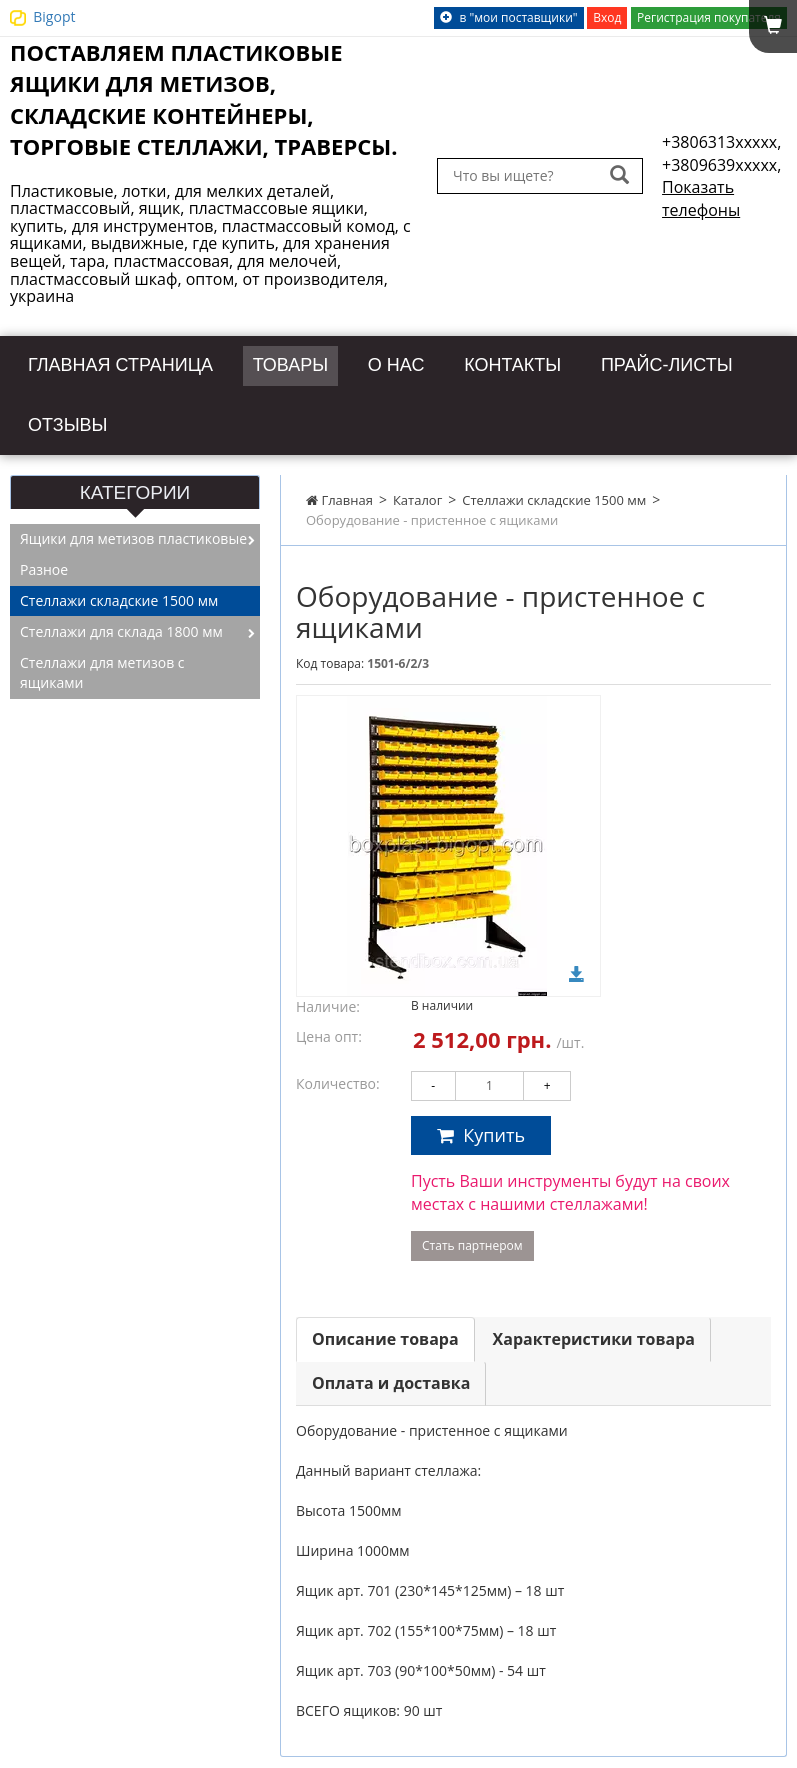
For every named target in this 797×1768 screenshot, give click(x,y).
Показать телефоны (701, 198)
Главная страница (145, 362)
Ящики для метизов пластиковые (133, 530)
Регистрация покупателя (709, 17)
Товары (346, 362)
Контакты (592, 362)
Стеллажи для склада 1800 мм (121, 623)
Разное (44, 561)
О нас (462, 362)
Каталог (417, 491)
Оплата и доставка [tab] (391, 1374)
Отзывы (278, 417)
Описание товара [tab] (385, 1330)
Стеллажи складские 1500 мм (554, 491)
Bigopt (54, 16)
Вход (607, 17)
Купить (481, 1126)
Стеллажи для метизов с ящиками (102, 664)
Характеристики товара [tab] (594, 1330)
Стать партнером (472, 1236)
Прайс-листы (110, 417)
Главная (339, 491)
